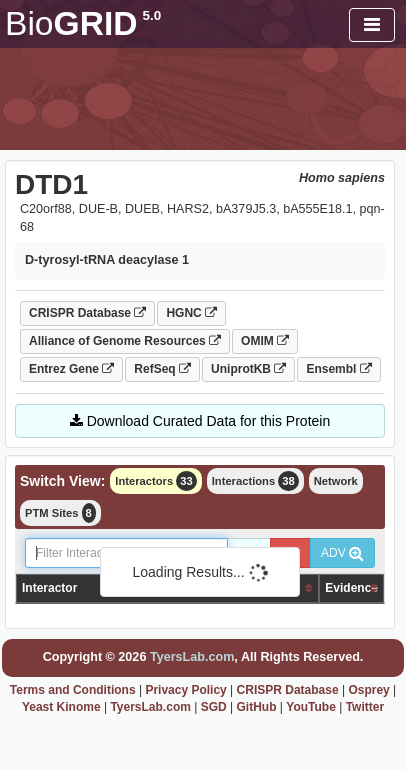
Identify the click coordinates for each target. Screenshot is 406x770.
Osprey (368, 690)
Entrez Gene (71, 369)
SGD (214, 707)
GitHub (257, 707)
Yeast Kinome (61, 707)
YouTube (311, 707)
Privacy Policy (185, 690)
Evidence (351, 588)
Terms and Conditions (73, 690)
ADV (342, 553)
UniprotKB (248, 369)
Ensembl (338, 369)
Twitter (365, 707)
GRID (83, 23)
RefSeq (162, 369)
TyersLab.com (192, 657)
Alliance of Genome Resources (125, 341)
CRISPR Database (87, 313)
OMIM (265, 341)
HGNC (191, 313)
